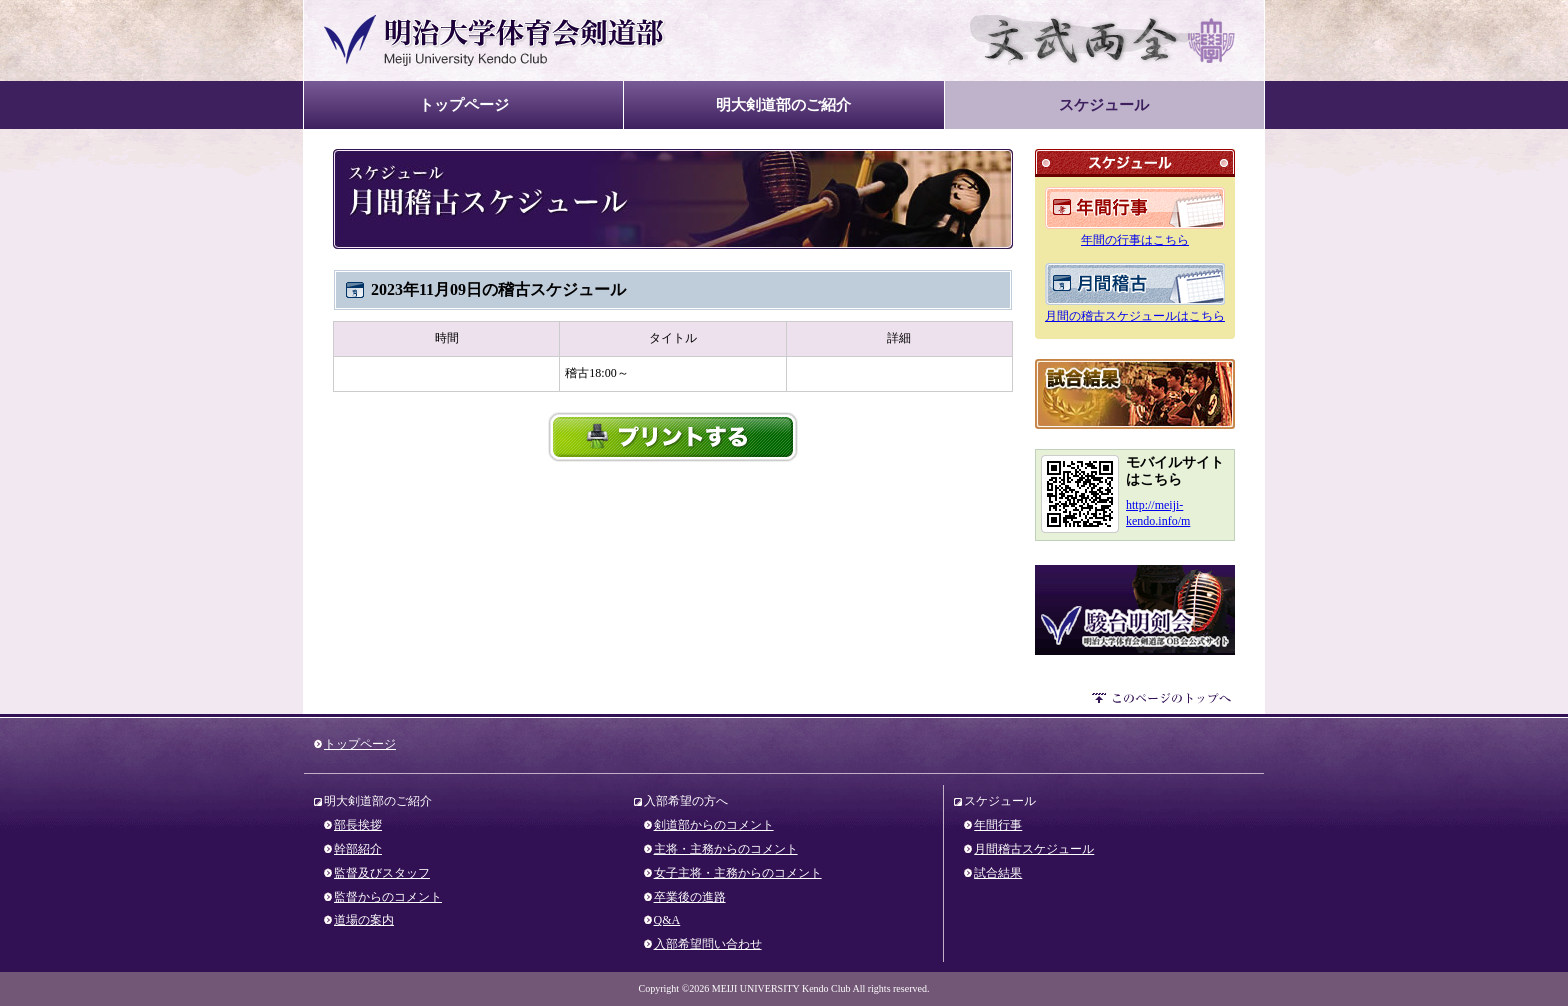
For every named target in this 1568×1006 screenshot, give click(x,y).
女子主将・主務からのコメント (738, 873)
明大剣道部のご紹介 (783, 104)
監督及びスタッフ (382, 873)
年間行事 (998, 825)
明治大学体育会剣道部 (495, 40)
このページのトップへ (1163, 701)
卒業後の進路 (690, 897)
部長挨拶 (358, 825)
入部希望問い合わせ (708, 944)
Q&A (667, 920)
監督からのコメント (388, 897)
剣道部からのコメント (714, 825)
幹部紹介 (358, 849)
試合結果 (1135, 394)
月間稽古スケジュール (1034, 849)
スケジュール (1104, 104)
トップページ (464, 104)
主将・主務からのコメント (726, 849)
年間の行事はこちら (1135, 240)
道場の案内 (364, 920)
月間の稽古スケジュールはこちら (1135, 316)
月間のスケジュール (1135, 284)
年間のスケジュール (1135, 208)
